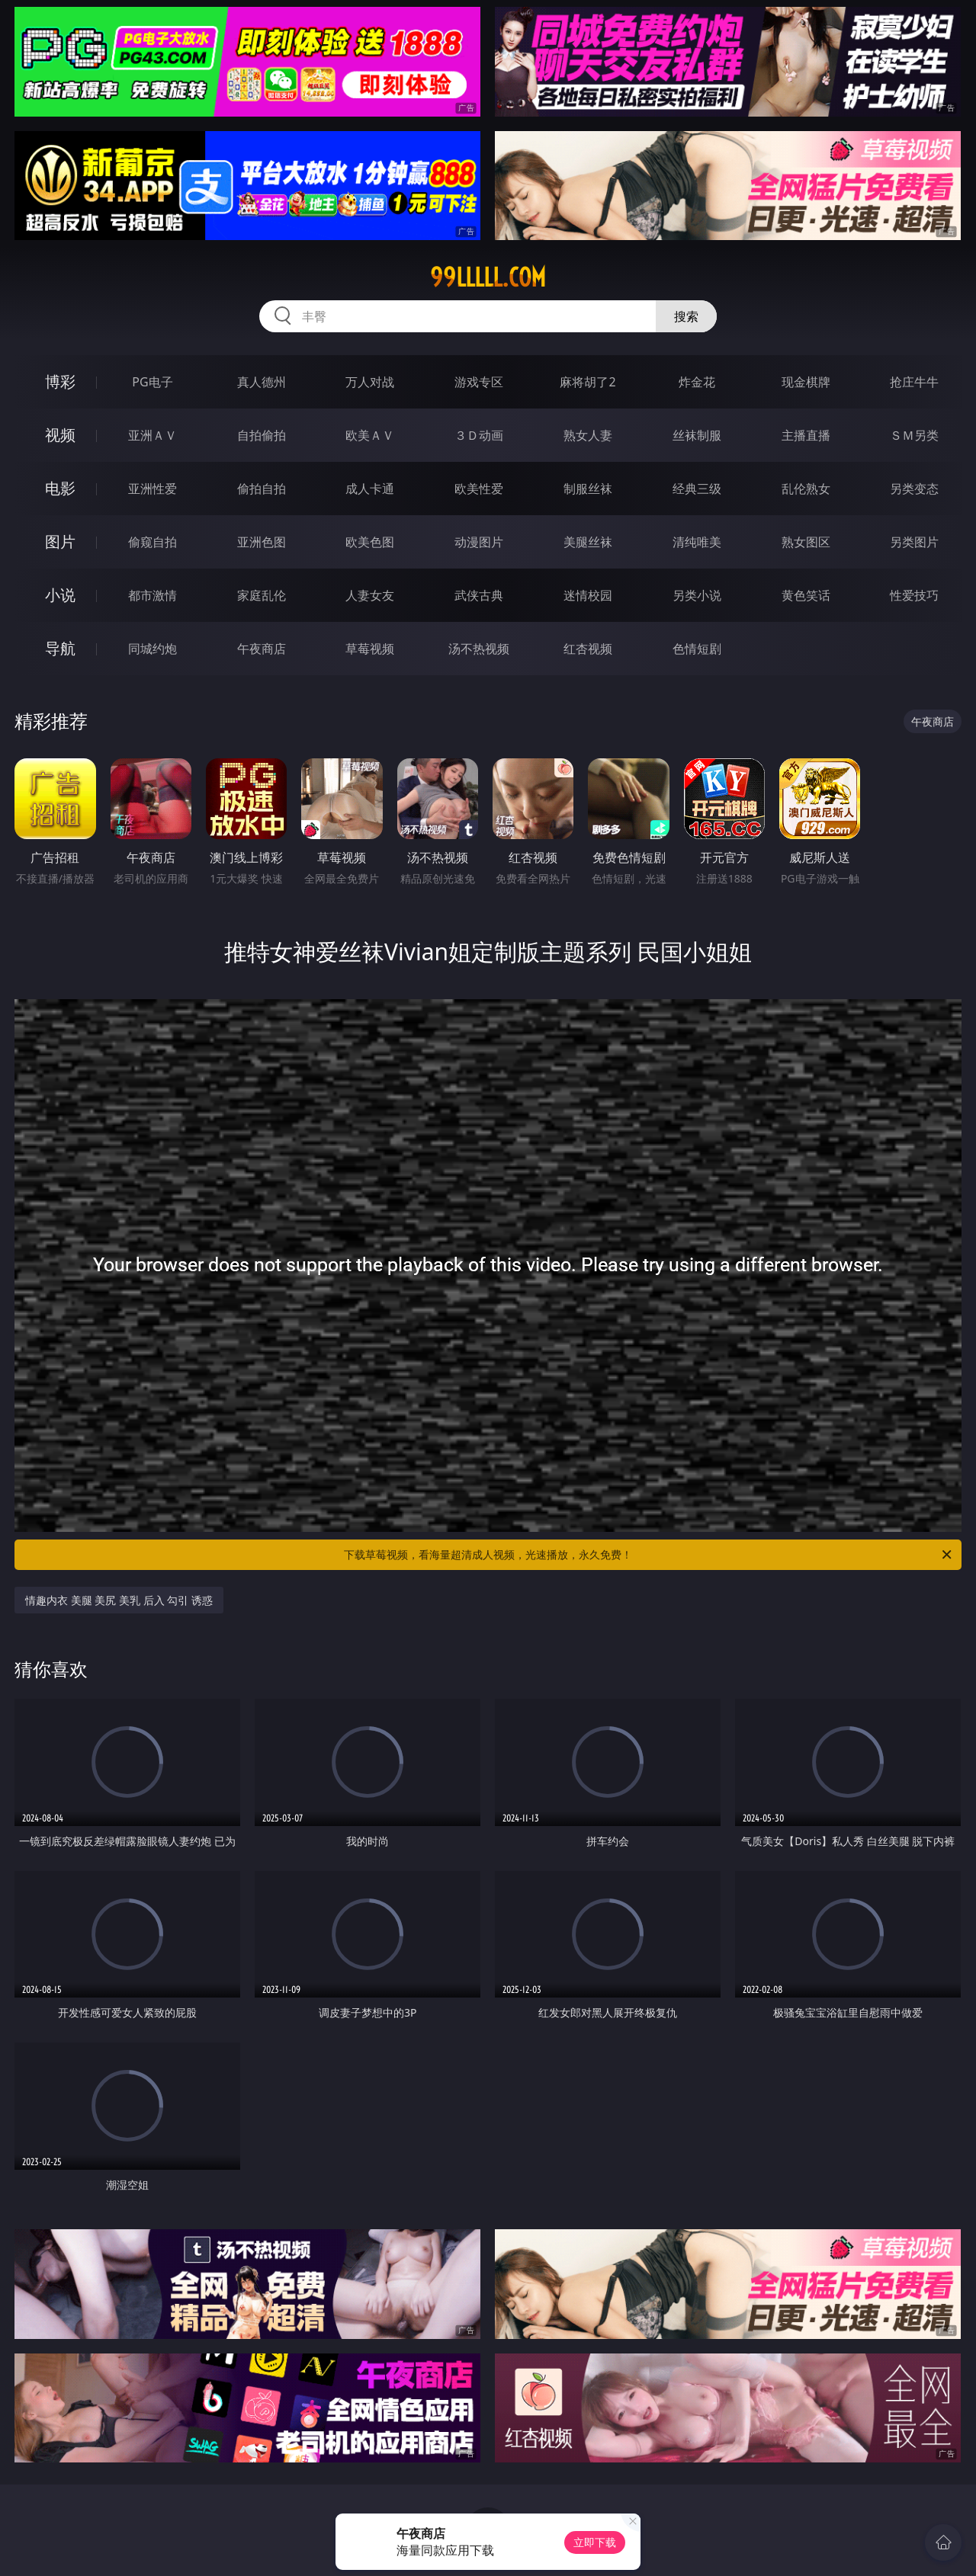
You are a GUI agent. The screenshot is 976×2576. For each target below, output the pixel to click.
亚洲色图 (261, 541)
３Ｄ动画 (478, 435)
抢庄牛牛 (914, 381)
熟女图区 (806, 541)
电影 (60, 488)
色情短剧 (697, 648)
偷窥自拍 (152, 541)
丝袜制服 (697, 435)
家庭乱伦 (261, 595)
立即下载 (594, 2542)
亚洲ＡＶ (152, 435)
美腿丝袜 (587, 541)
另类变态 (914, 488)
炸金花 (697, 381)
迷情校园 (587, 595)
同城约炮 (152, 648)
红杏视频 (587, 648)
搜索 (686, 316)
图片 (60, 541)
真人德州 (261, 381)
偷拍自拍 (261, 488)
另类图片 (914, 541)
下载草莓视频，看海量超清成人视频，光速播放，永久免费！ (649, 1555)
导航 (60, 648)
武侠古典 (478, 595)
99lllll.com (488, 277)
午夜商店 (261, 648)
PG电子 (152, 381)
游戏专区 (478, 381)
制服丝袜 (587, 488)
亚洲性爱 (152, 488)
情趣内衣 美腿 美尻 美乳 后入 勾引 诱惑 (119, 1600)
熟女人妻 (587, 435)
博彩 (60, 381)
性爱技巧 (914, 595)
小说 (60, 595)
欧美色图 (369, 541)
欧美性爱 (478, 488)
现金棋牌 (806, 381)
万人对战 (369, 381)
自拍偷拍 (261, 435)
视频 (60, 435)
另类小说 (697, 595)
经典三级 (697, 488)
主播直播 (806, 435)
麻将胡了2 (587, 381)
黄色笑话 (806, 595)
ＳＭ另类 (914, 435)
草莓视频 (369, 648)
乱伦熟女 (806, 488)
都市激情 (152, 595)
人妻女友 (369, 595)
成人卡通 (369, 488)
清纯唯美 (697, 541)
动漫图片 (478, 541)
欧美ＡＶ (369, 435)
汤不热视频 (478, 648)
